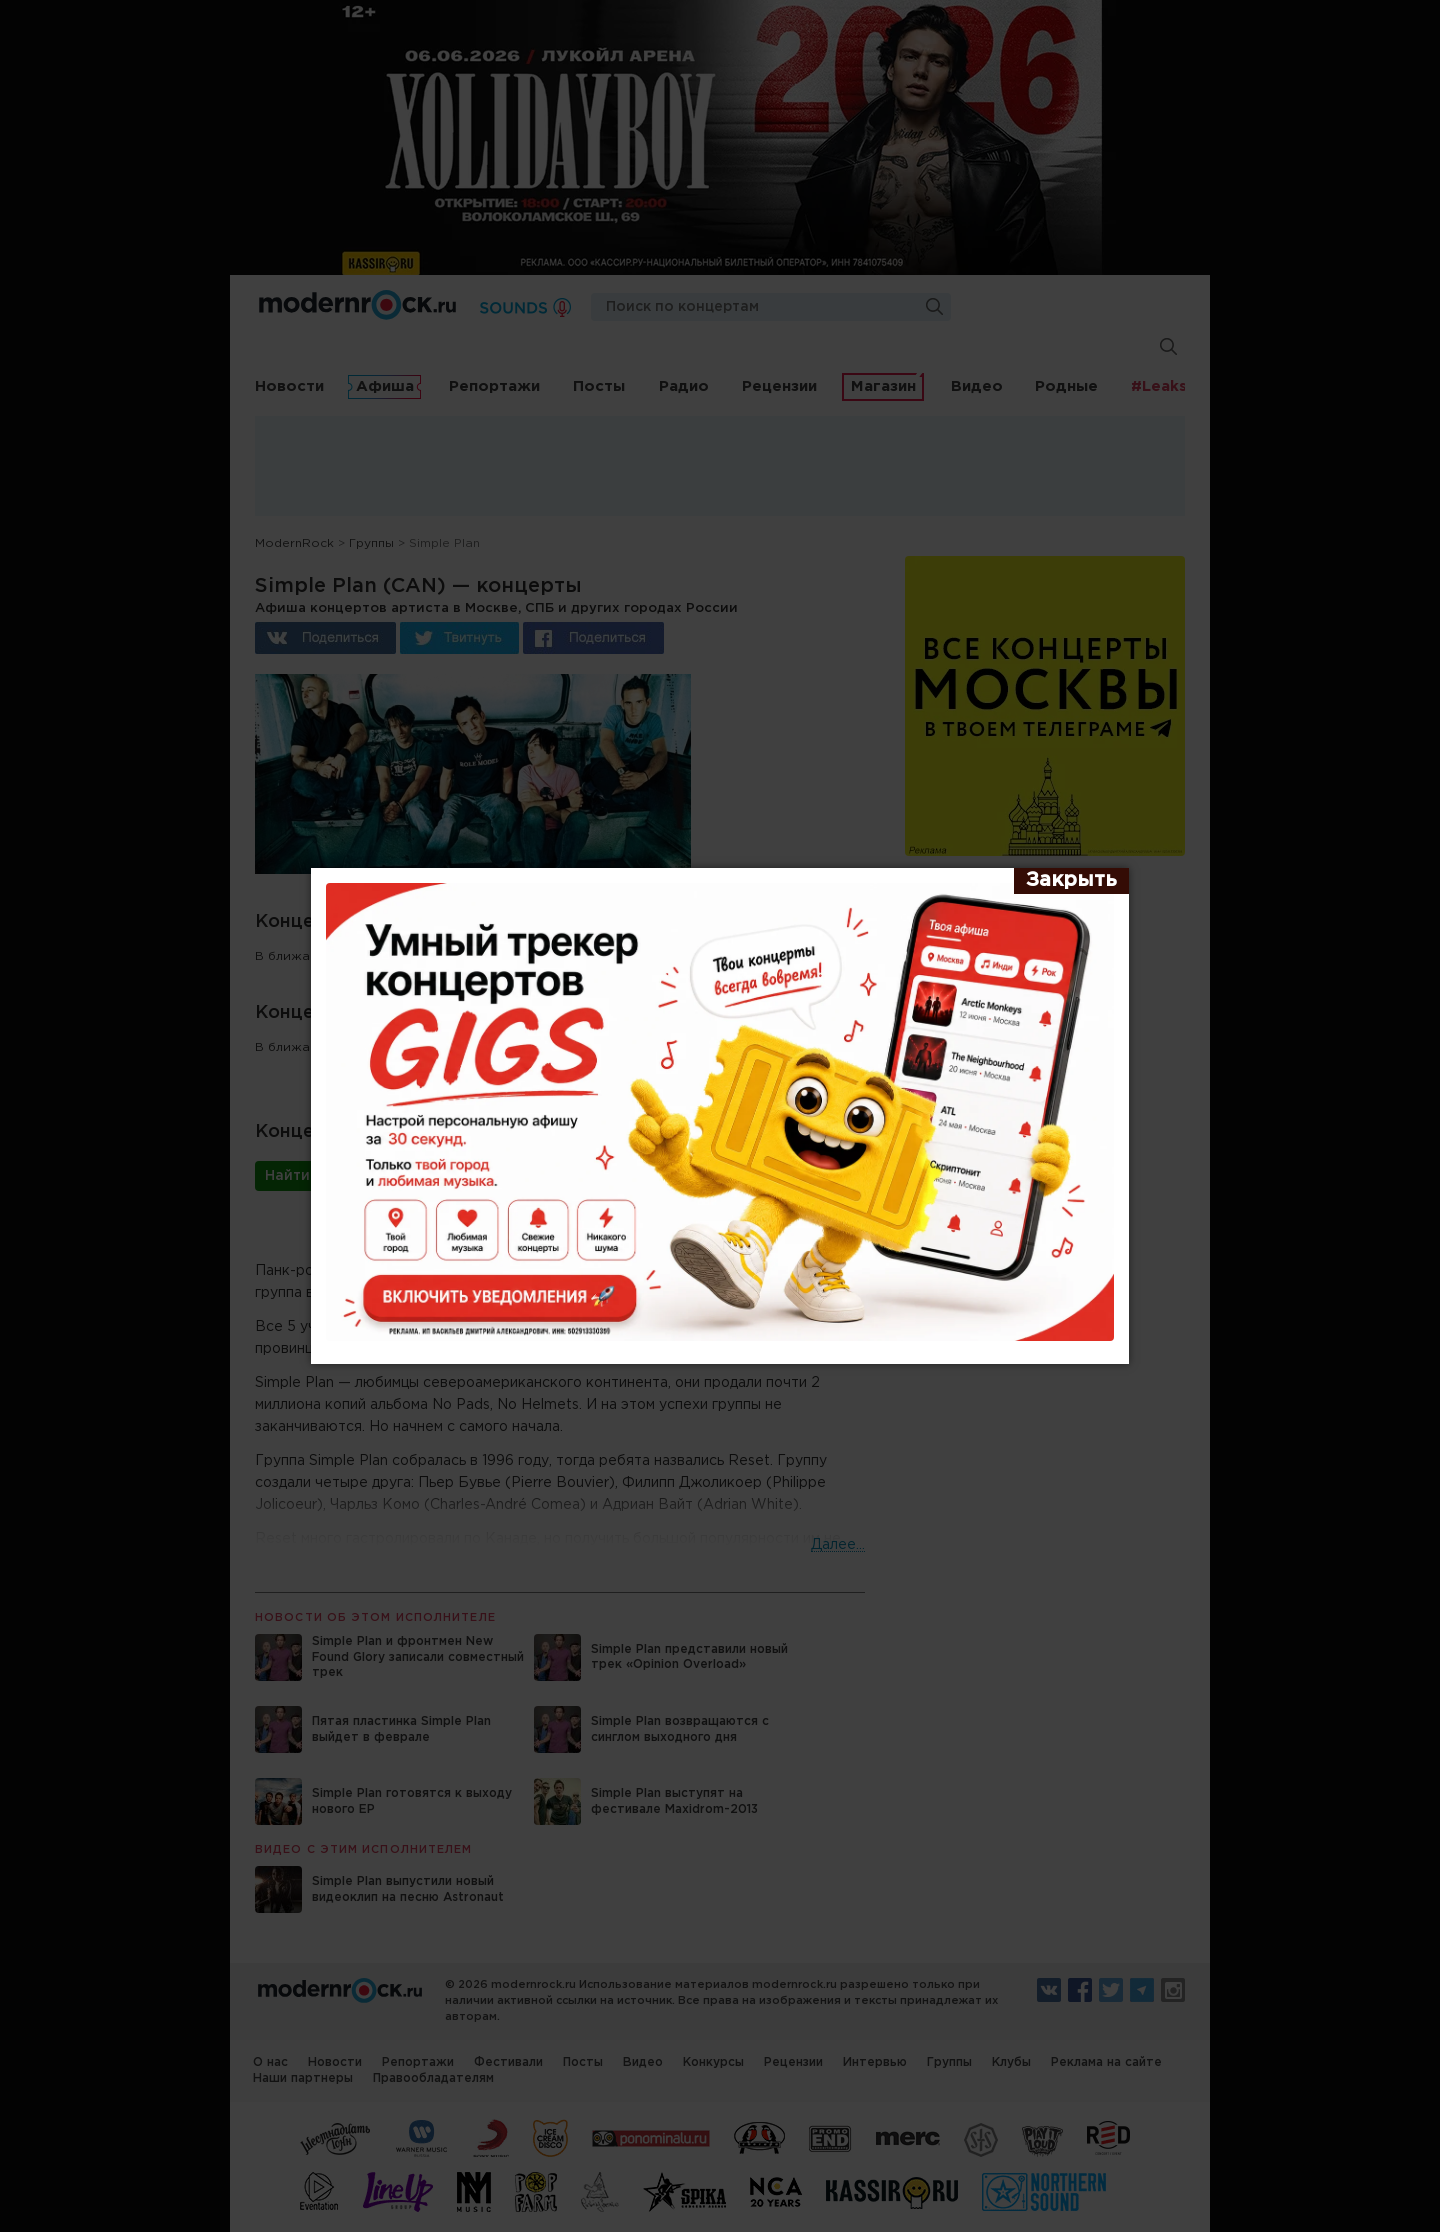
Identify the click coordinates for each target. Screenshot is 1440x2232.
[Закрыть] (1071, 881)
